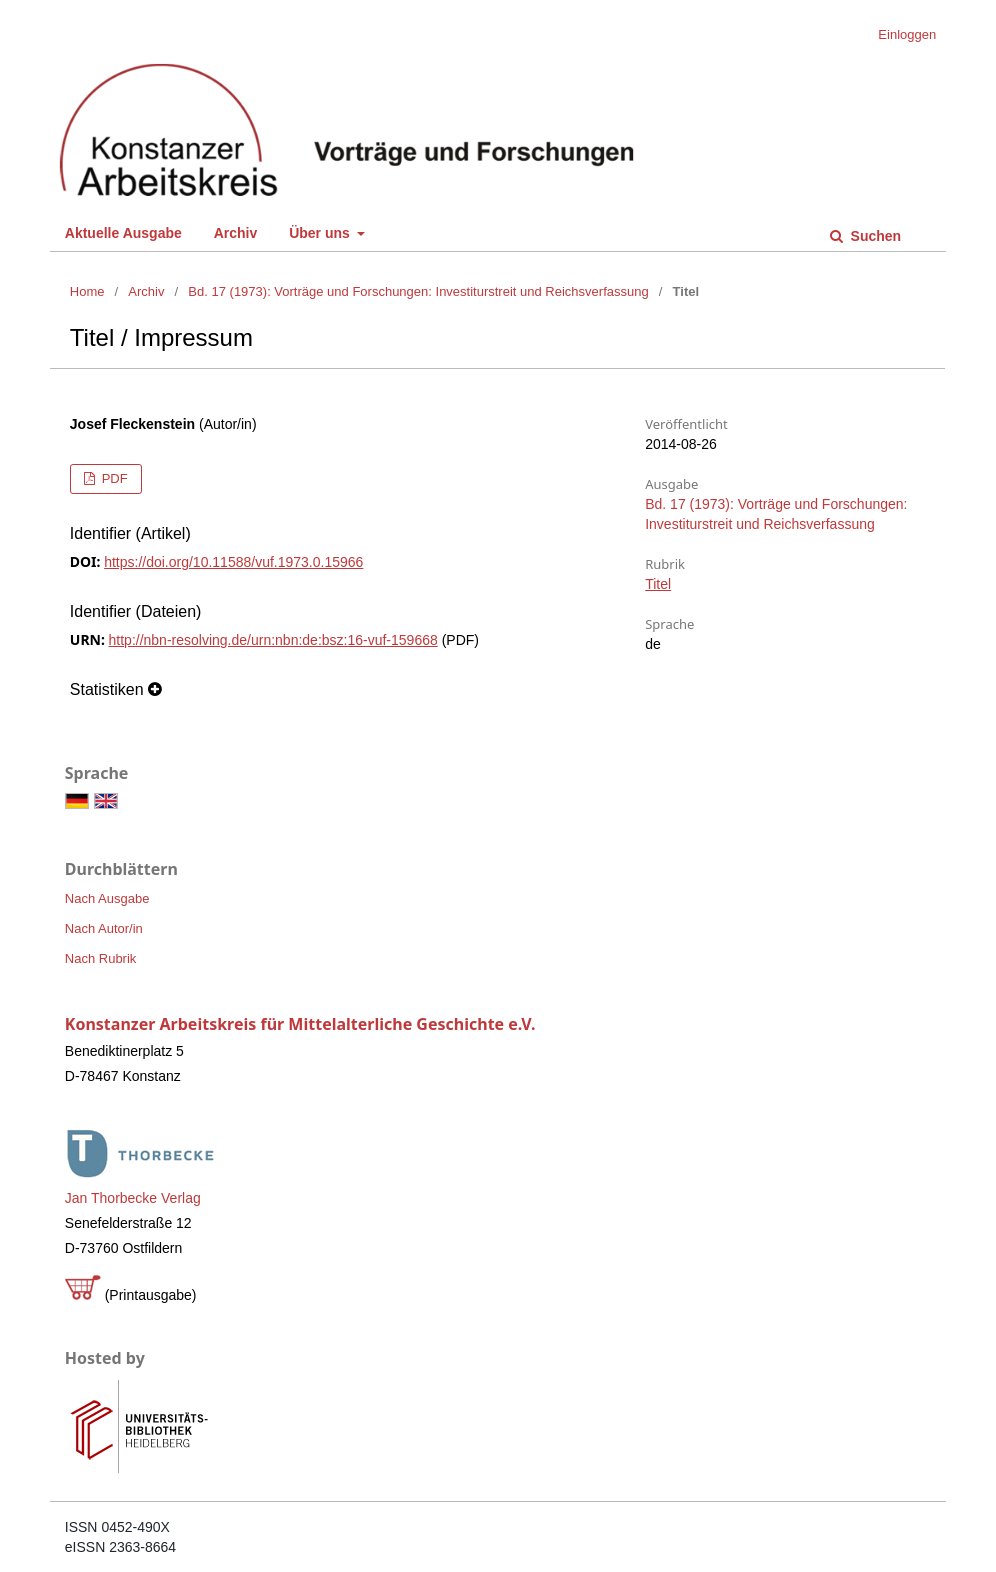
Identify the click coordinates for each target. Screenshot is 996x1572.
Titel (658, 584)
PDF (113, 478)
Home (87, 291)
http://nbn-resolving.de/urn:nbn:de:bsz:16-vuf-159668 (273, 640)
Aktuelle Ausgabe (123, 233)
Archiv (236, 233)
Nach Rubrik (101, 958)
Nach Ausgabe (107, 898)
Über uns (321, 233)
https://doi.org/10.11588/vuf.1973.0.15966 (233, 562)
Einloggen (907, 34)
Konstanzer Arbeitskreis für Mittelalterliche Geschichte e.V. (300, 1024)
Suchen (874, 236)
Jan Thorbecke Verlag (133, 1198)
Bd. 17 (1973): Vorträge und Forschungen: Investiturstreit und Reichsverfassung (418, 291)
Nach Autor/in (104, 928)
